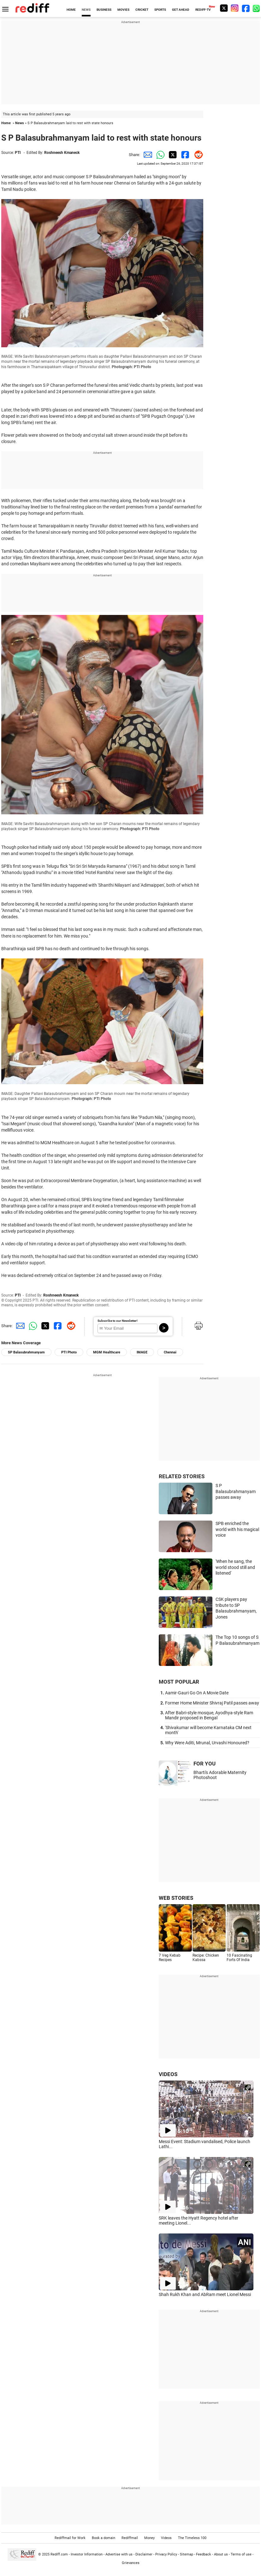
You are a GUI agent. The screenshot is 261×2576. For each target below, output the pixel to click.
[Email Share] (146, 154)
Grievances (130, 2563)
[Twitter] (224, 8)
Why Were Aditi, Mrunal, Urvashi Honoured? (207, 1742)
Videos (166, 2538)
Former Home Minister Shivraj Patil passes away (212, 1702)
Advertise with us (119, 2554)
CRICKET (141, 10)
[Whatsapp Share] (159, 154)
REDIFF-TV (203, 10)
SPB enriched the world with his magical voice (237, 1529)
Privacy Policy (166, 2554)
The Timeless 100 (192, 2538)
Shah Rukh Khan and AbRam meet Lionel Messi (205, 2294)
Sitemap (186, 2554)
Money (149, 2538)
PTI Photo (69, 1352)
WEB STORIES (176, 1898)
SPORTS (160, 10)
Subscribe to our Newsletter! (118, 1321)
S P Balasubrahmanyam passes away (236, 1491)
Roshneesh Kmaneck (62, 152)
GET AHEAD (180, 10)
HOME (71, 10)
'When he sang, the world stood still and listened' (235, 1567)
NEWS (86, 10)
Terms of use (241, 2554)
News (19, 123)
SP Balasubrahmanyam (26, 1352)
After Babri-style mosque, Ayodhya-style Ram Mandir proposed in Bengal (209, 1715)
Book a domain (103, 2538)
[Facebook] (246, 8)
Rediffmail (130, 2538)
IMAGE (142, 1352)
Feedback (203, 2554)
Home (6, 123)
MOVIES (123, 10)
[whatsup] (257, 8)
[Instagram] (235, 8)
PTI (18, 152)
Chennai (170, 1352)
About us (221, 2554)
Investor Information (87, 2554)
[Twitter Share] (171, 154)
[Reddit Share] (197, 154)
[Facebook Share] (184, 154)
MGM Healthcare (106, 1352)
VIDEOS (168, 2074)
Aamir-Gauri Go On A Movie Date (196, 1692)
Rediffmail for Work (70, 2538)
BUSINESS (104, 10)
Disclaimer (143, 2554)
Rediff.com (59, 2554)
